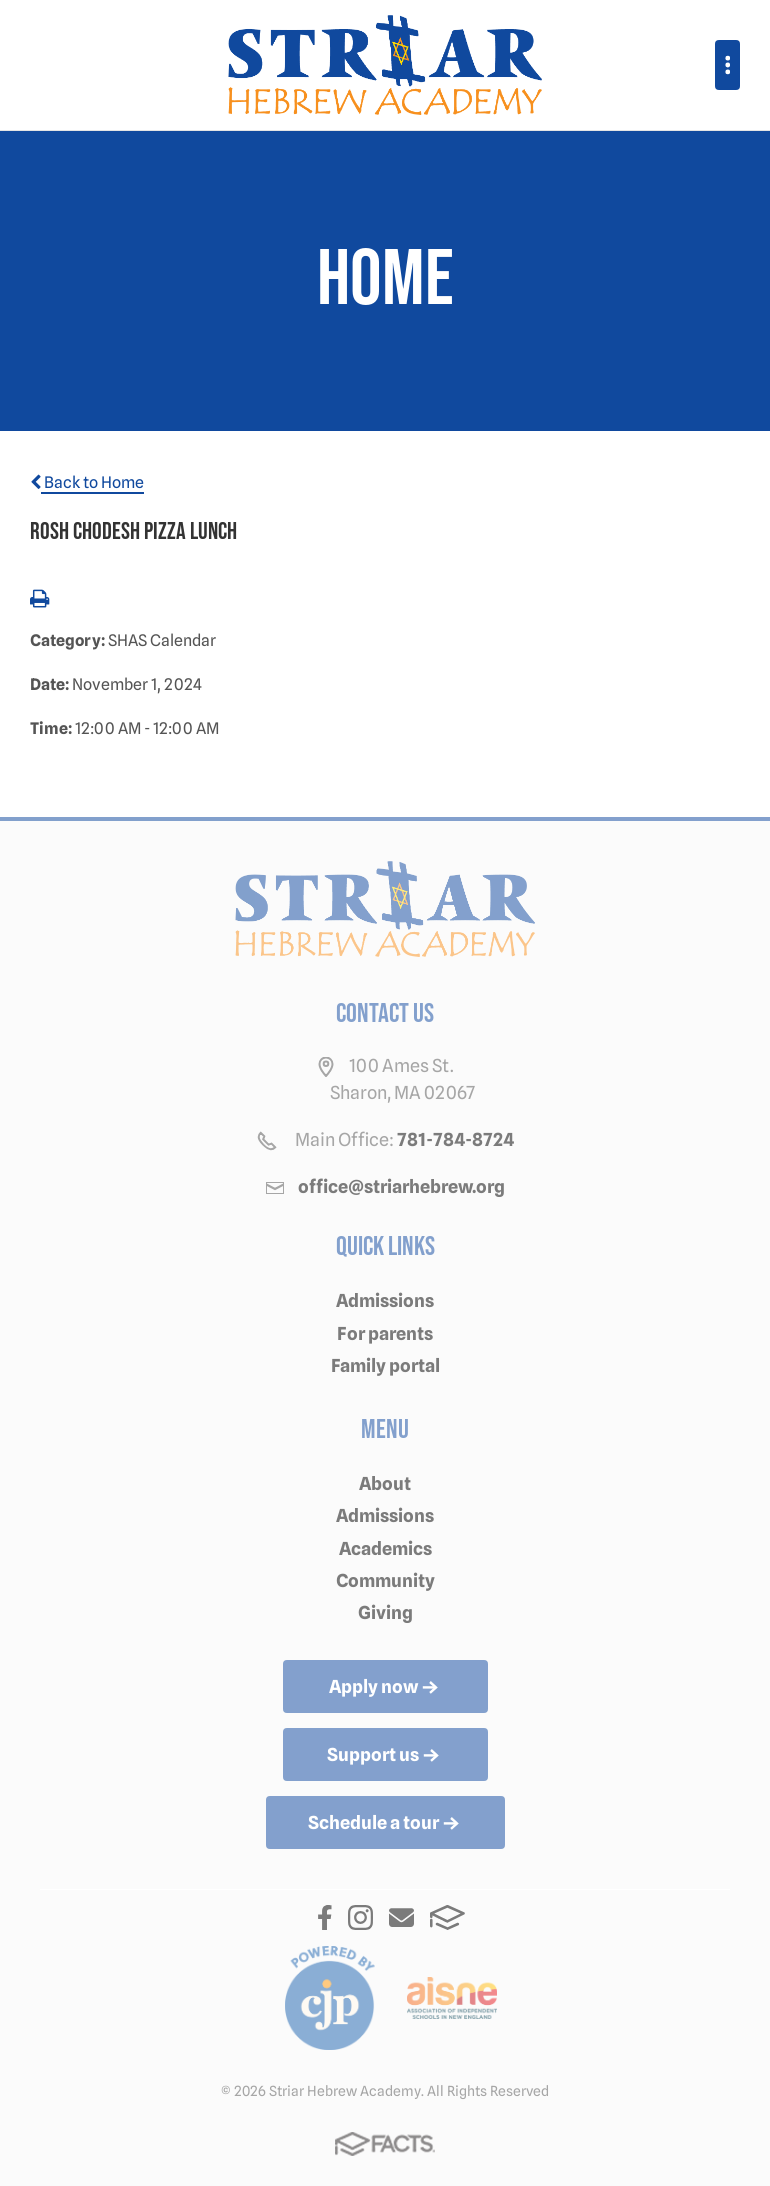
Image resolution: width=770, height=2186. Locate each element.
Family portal (385, 1365)
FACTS (447, 1917)
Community (385, 1580)
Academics (385, 1548)
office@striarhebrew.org (401, 1186)
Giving (385, 1612)
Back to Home (87, 482)
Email (401, 1917)
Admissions (385, 1300)
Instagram (360, 1917)
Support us (385, 1756)
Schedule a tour (385, 1824)
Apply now (385, 1688)
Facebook (325, 1917)
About (385, 1483)
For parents (385, 1333)
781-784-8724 (455, 1139)
